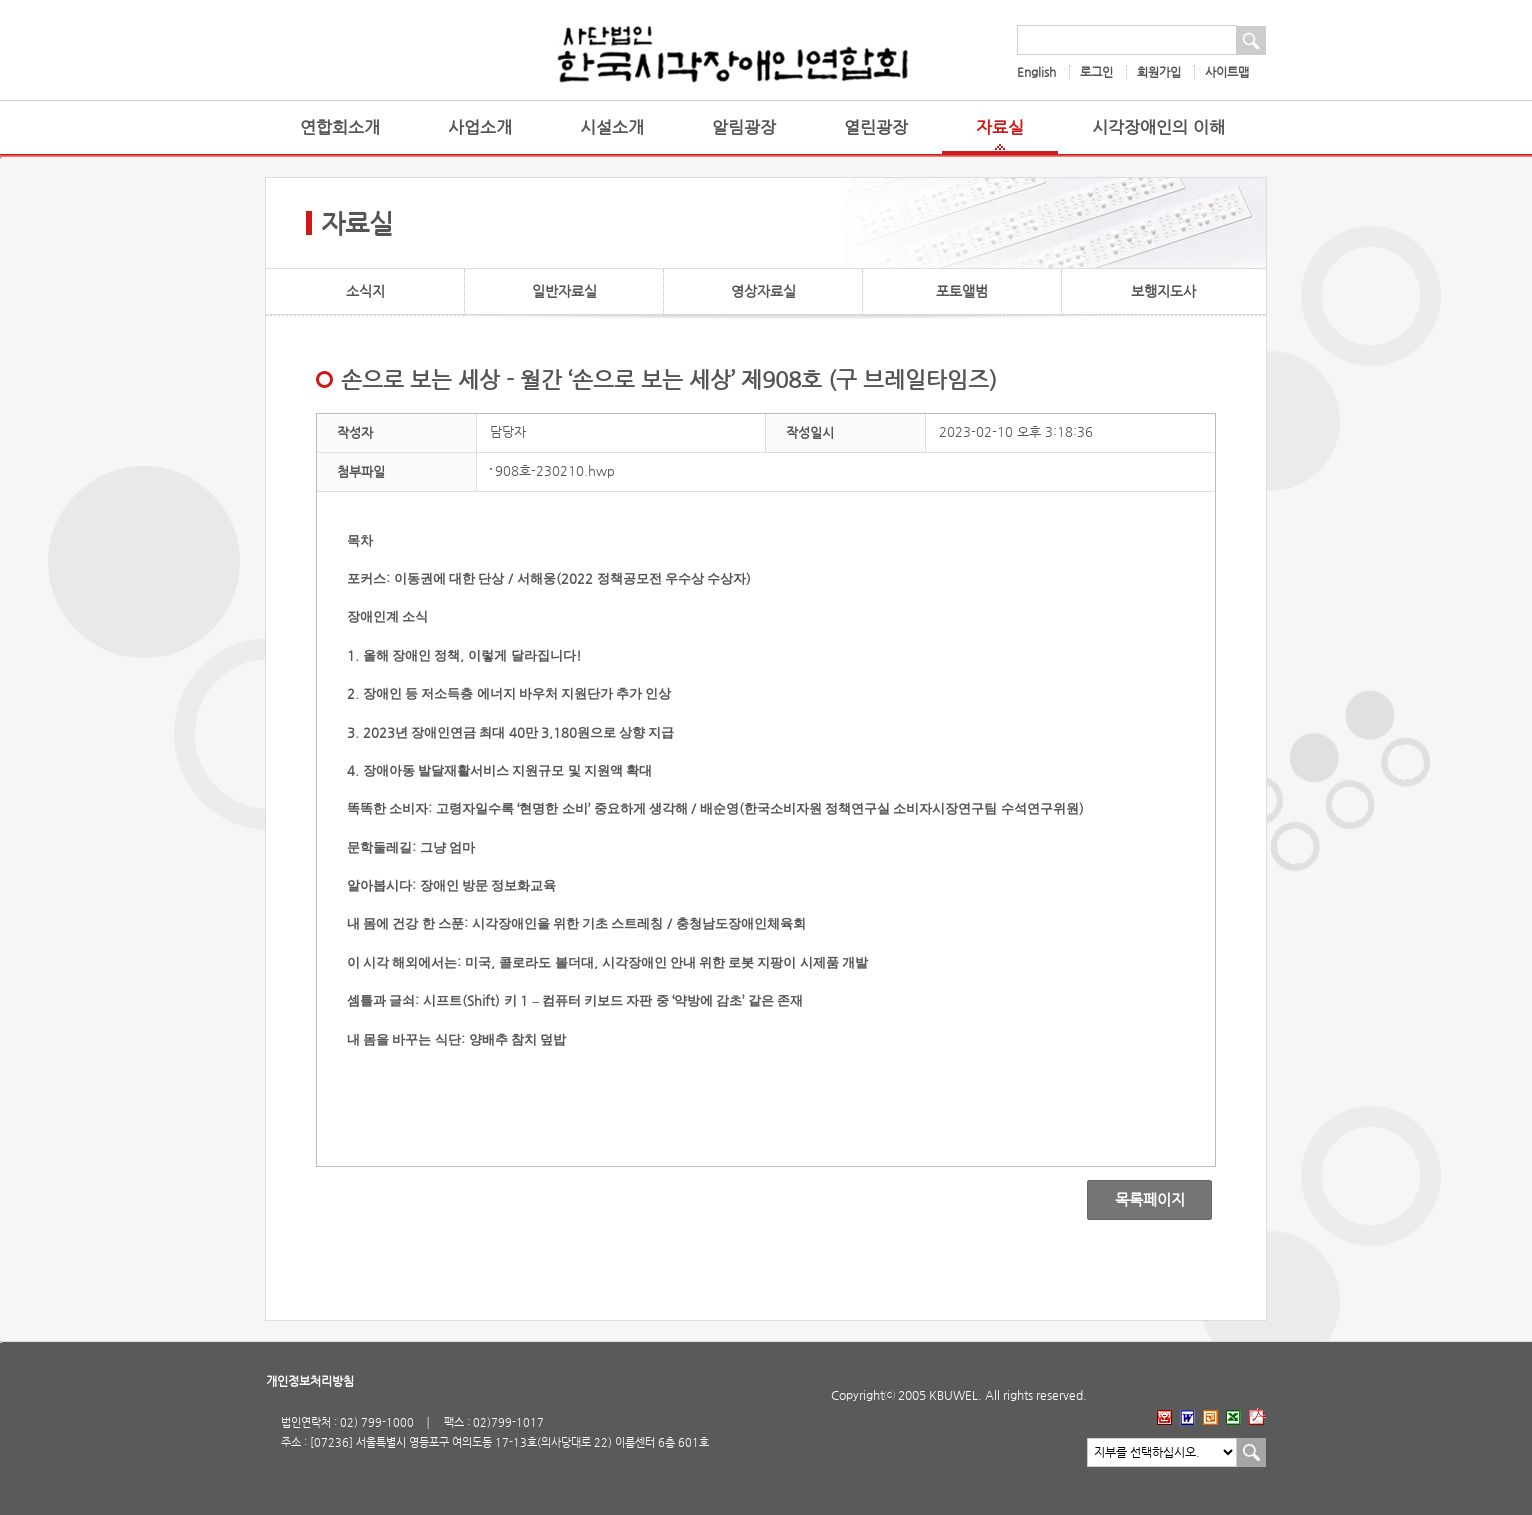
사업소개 (480, 127)
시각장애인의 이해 (1158, 127)
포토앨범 (962, 291)
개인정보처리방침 (310, 1381)
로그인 (1096, 72)
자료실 (1000, 127)
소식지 (365, 291)
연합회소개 (340, 127)
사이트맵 (1227, 72)
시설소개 (612, 127)
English (1036, 72)
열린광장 (876, 127)
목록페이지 (1135, 1200)
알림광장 (744, 127)
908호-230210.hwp (555, 470)
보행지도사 (1163, 291)
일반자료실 (564, 291)
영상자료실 (763, 291)
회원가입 (1159, 72)
